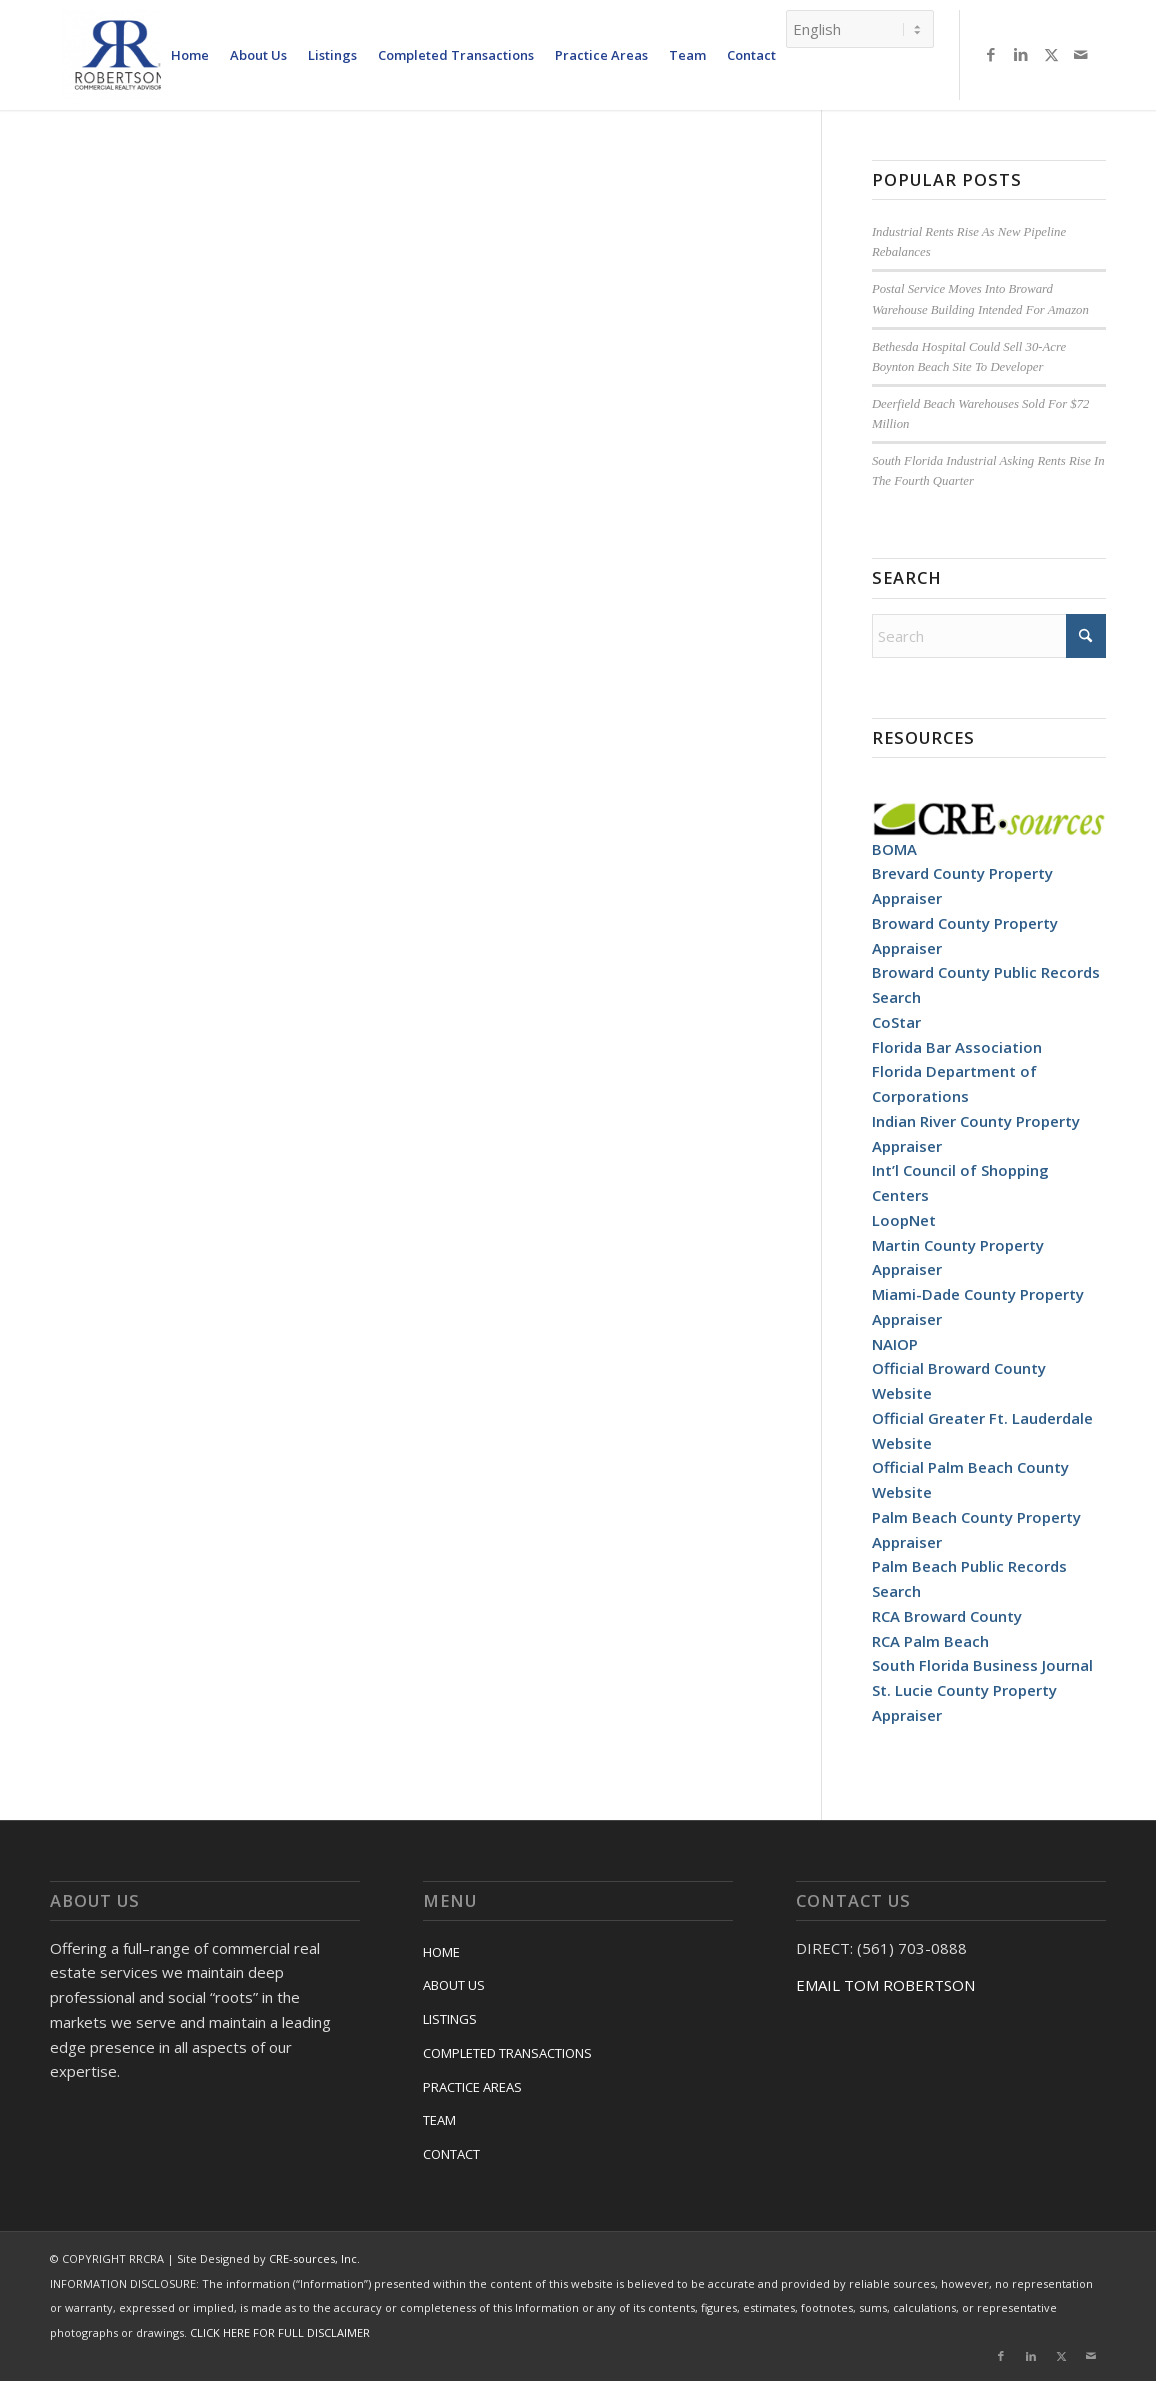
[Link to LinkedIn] (1021, 54)
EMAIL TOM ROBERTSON (885, 1985)
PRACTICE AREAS (472, 2087)
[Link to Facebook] (991, 54)
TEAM (439, 2120)
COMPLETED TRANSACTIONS (507, 2053)
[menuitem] (190, 55)
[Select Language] (860, 29)
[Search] (989, 636)
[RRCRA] (120, 55)
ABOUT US (454, 1985)
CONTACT (451, 2154)
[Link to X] (1051, 54)
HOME (441, 1952)
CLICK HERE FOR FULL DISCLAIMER (280, 2332)
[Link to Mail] (1081, 54)
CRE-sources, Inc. (314, 2258)
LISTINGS (450, 2019)
